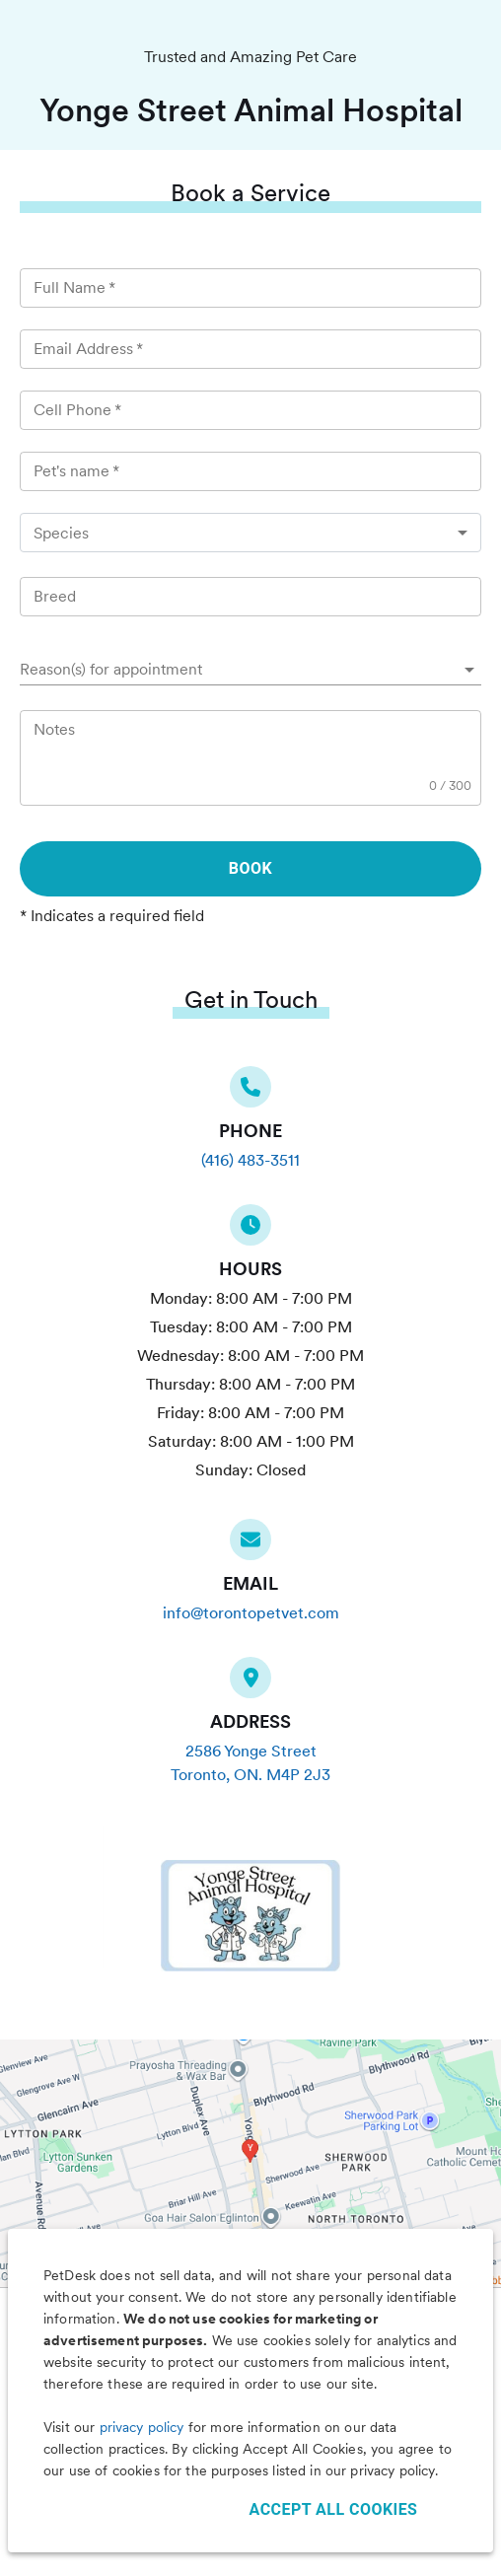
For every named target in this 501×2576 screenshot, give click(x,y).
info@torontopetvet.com (251, 1613)
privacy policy (142, 2427)
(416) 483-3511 (250, 1160)
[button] (250, 669)
